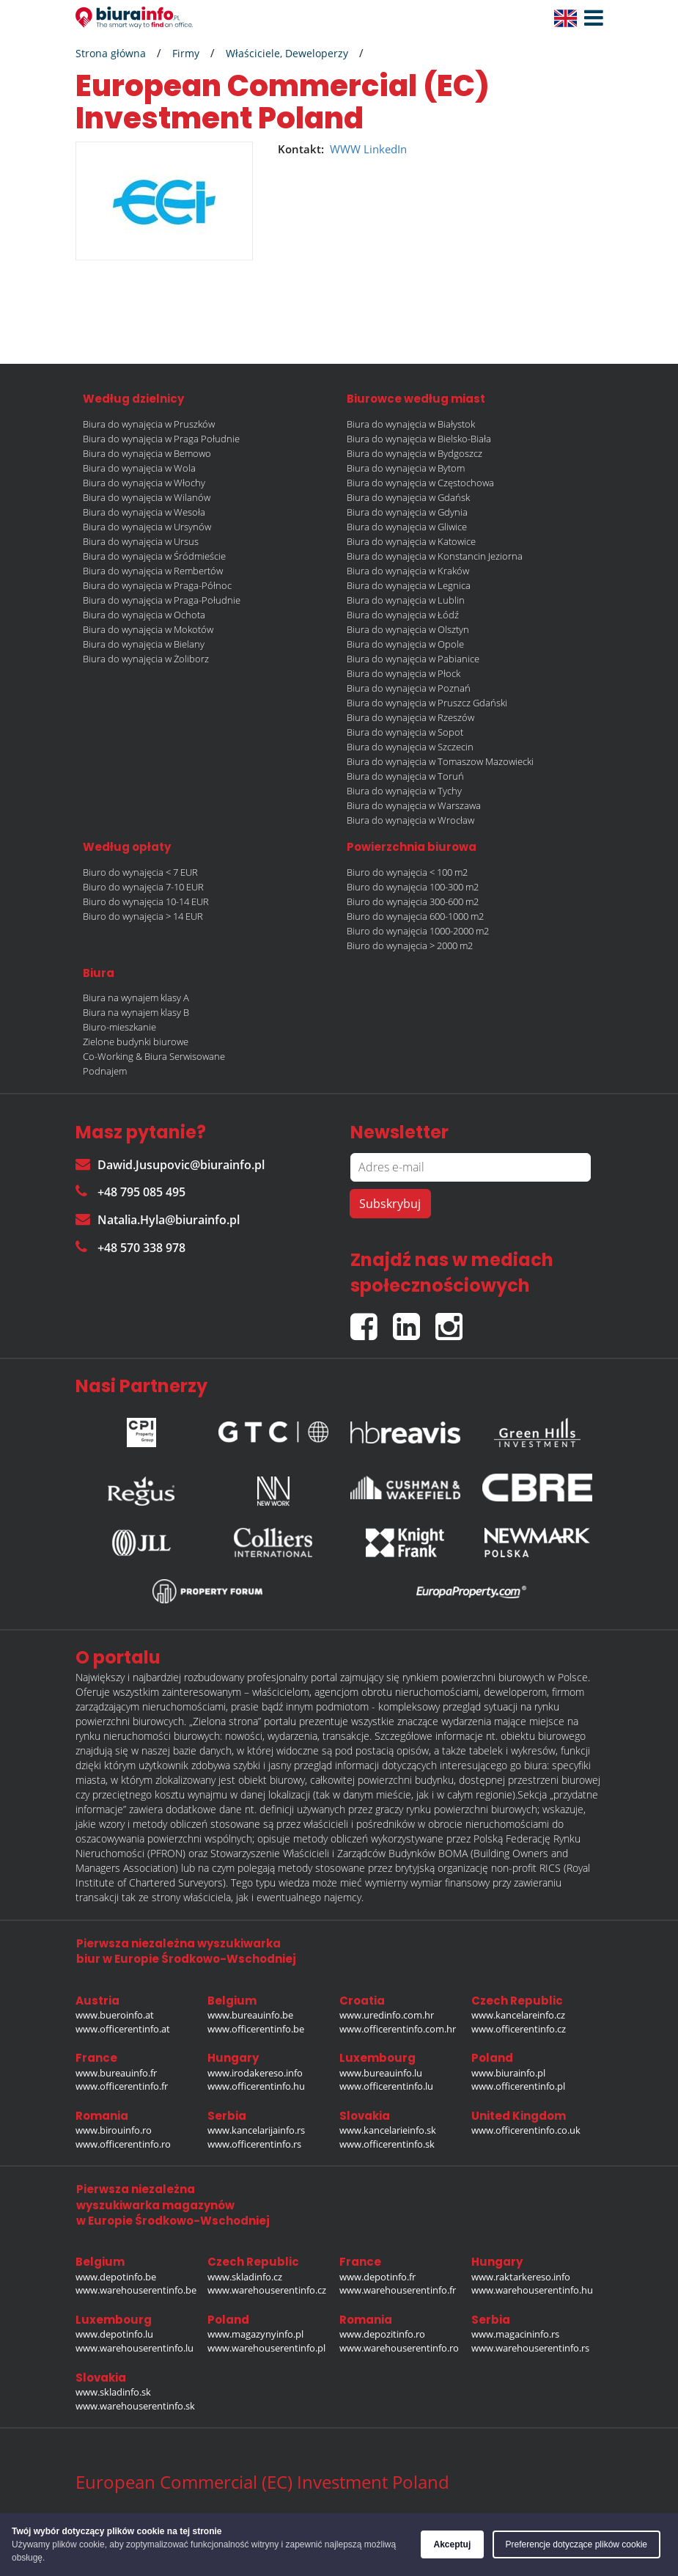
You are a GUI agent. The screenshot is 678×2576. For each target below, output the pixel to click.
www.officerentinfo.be (255, 2028)
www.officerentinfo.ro (123, 2144)
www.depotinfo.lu (114, 2334)
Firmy (185, 53)
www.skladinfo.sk (113, 2391)
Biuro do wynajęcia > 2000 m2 (410, 945)
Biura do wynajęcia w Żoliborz (146, 658)
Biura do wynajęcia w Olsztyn (408, 629)
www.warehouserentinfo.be (135, 2290)
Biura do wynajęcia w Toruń (405, 776)
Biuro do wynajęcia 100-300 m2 (413, 886)
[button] (590, 18)
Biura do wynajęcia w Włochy (144, 482)
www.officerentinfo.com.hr (397, 2028)
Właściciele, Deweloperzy (287, 53)
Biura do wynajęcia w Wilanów (146, 497)
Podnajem (105, 1070)
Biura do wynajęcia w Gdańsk (408, 497)
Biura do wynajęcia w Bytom (406, 468)
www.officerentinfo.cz (518, 2028)
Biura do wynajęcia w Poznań (409, 688)
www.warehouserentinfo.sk (135, 2405)
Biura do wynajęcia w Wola (139, 468)
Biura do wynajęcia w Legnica (409, 585)
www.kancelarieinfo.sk (387, 2130)
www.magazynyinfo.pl (255, 2334)
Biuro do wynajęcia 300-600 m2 (413, 901)
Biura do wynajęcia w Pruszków (149, 424)
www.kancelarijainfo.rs (256, 2130)
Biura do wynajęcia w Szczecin (410, 746)
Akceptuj (452, 2544)
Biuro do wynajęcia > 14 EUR (143, 916)
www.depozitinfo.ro (382, 2334)
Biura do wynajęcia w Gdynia (407, 512)
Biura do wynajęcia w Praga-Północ (157, 585)
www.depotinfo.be (115, 2276)
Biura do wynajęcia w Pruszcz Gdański (427, 702)
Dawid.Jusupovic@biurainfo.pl (170, 1165)
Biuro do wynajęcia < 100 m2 (407, 872)
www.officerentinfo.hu (256, 2086)
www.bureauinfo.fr (116, 2072)
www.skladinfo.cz (244, 2276)
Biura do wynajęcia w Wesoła (144, 512)
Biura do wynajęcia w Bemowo (147, 453)
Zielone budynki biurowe (135, 1041)
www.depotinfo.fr (377, 2276)
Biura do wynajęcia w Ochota (144, 614)
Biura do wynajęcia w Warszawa (414, 805)
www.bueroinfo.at (114, 2014)
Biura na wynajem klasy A (136, 997)
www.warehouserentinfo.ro (399, 2347)
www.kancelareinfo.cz (518, 2014)
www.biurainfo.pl (508, 2072)
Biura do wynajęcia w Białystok (411, 424)
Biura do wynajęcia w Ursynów (147, 526)
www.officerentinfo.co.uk (526, 2130)
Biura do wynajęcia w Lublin (406, 600)
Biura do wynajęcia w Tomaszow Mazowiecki (440, 761)
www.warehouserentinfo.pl (266, 2347)
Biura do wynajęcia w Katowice (411, 541)
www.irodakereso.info (255, 2072)
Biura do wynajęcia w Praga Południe (161, 438)
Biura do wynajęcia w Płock (403, 673)
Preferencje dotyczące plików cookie (576, 2544)
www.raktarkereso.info (520, 2276)
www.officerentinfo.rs (254, 2144)
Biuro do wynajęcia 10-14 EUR (146, 901)
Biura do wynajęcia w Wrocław (410, 820)
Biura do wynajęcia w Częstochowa (420, 482)
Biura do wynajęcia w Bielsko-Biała (419, 438)
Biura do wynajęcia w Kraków (408, 570)
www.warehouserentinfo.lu (134, 2347)
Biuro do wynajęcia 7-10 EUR (143, 886)
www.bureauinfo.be (250, 2014)
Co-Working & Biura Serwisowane (154, 1056)
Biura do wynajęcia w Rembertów (153, 570)
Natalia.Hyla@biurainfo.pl (157, 1220)
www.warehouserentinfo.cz (266, 2290)
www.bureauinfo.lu (380, 2072)
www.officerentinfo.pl (518, 2086)
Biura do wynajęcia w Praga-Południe (161, 600)
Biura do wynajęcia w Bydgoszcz (414, 453)
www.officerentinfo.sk (387, 2144)
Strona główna (110, 53)
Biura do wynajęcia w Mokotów (148, 629)
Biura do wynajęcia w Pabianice (413, 658)
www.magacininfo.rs (515, 2334)
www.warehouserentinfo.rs (530, 2347)
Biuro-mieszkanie (119, 1026)
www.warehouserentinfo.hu (532, 2290)
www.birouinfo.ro (113, 2130)
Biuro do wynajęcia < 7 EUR (140, 872)
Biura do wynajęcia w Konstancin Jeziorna (435, 556)
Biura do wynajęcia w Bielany (143, 644)
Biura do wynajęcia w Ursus (141, 541)
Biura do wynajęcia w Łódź (403, 614)
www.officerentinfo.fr (121, 2086)
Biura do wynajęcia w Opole (405, 644)
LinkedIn (385, 149)
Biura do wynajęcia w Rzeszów (410, 717)
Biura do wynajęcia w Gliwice (407, 526)
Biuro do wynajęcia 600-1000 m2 (415, 916)
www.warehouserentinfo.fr (397, 2290)
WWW (345, 149)
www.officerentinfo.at (122, 2028)
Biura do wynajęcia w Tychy (404, 790)
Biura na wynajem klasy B (136, 1012)
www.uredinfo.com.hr (386, 2014)
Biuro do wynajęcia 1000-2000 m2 (418, 930)
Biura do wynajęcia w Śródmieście (154, 556)
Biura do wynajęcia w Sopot (405, 732)
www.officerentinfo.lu (386, 2086)
